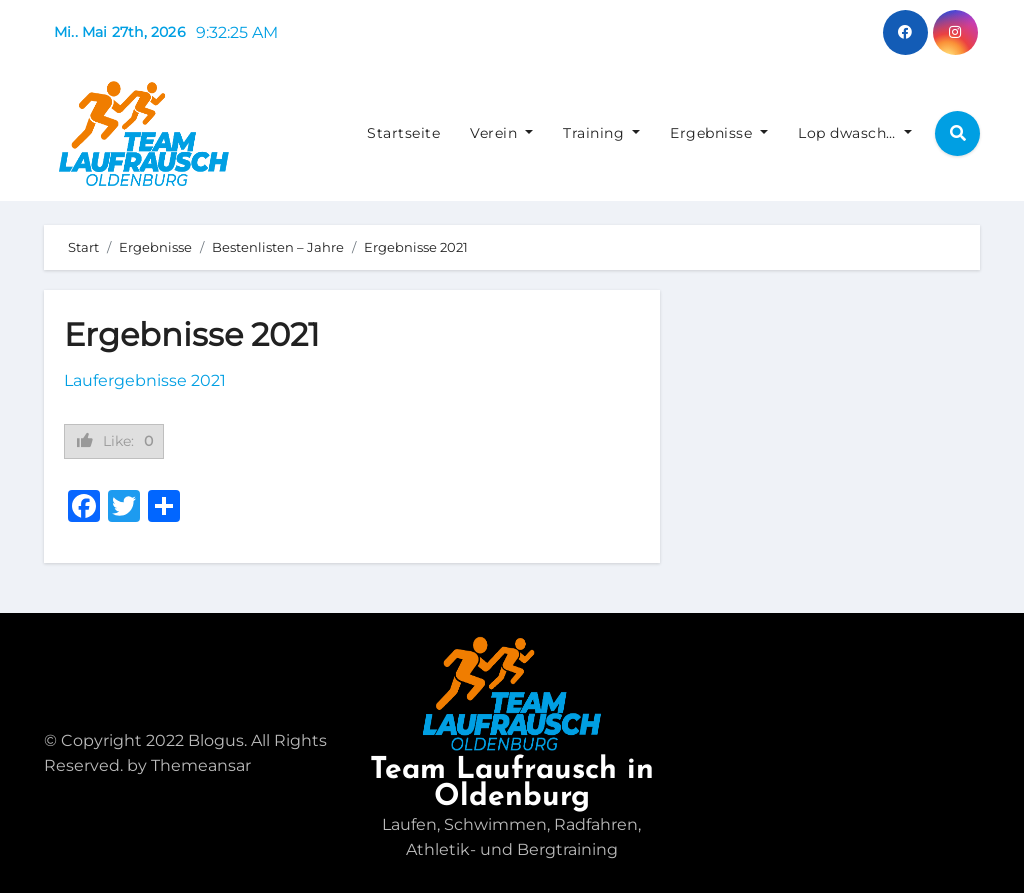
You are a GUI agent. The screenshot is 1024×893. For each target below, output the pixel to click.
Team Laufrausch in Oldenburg (512, 784)
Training (601, 133)
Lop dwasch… (855, 133)
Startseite (403, 133)
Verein (501, 133)
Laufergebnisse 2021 (145, 380)
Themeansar (201, 765)
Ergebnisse (719, 133)
